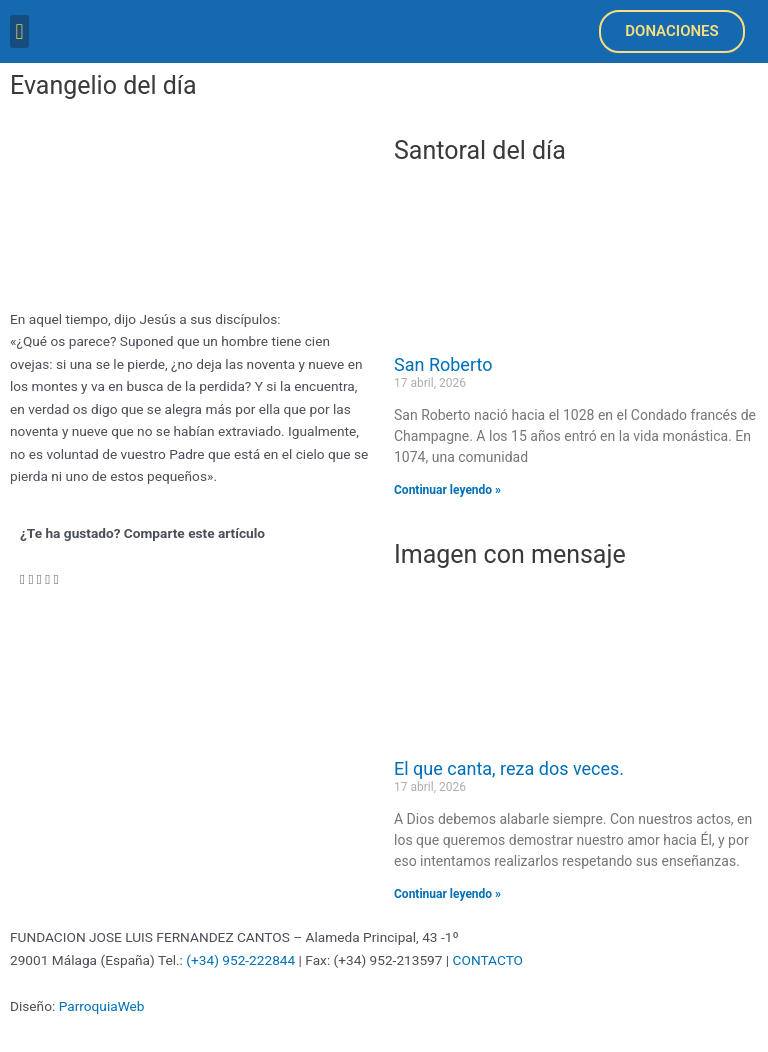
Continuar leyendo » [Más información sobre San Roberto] (447, 490)
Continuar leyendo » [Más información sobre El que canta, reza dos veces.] (447, 894)
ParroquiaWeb (102, 1006)
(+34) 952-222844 (240, 960)
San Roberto (443, 364)
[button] (19, 31)
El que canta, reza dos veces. (509, 768)
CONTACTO (488, 960)
